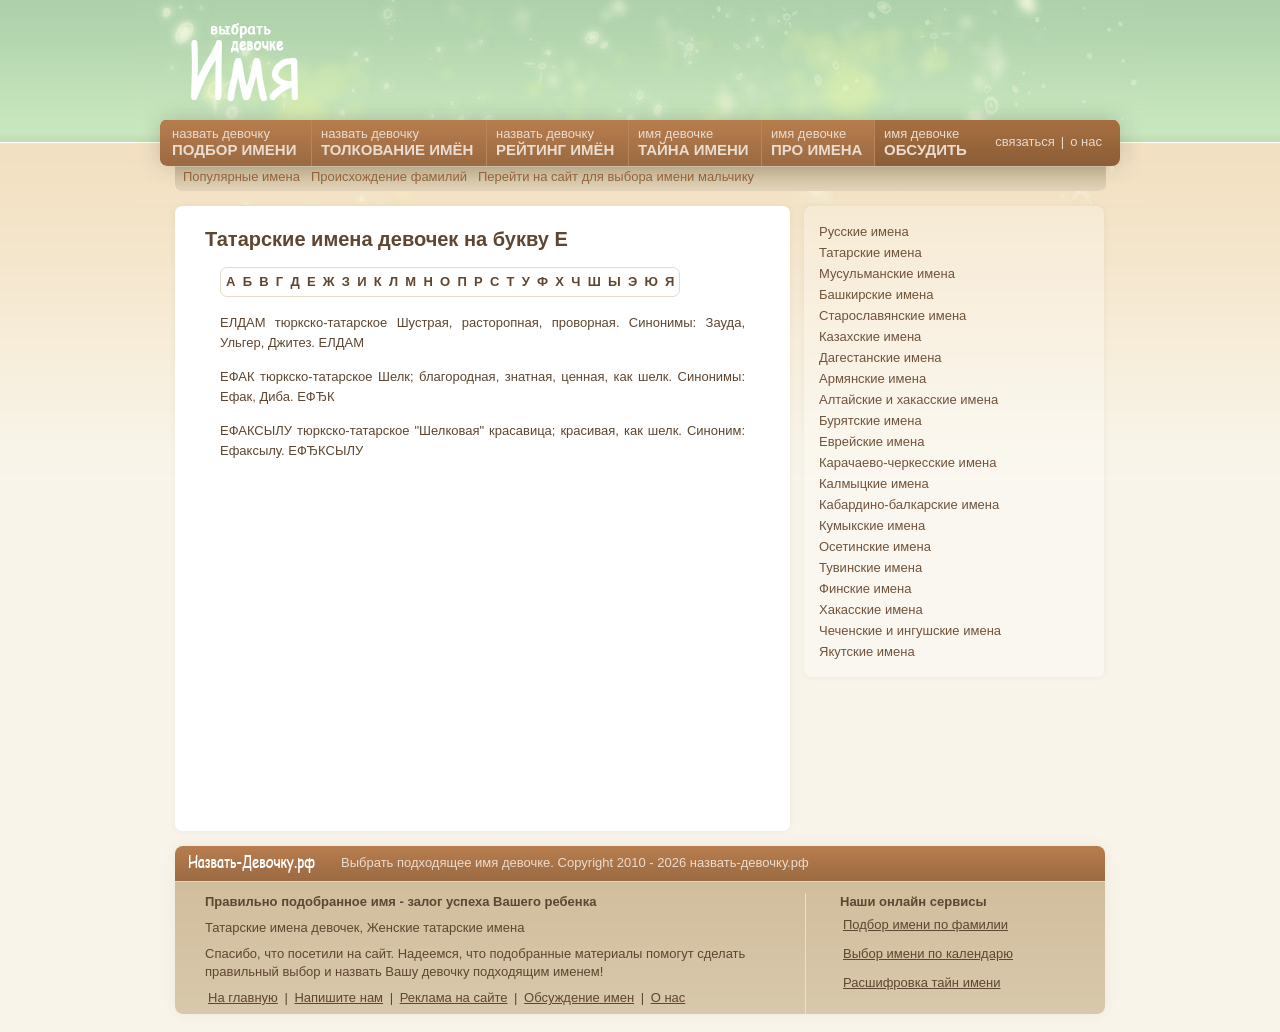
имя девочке (925, 142)
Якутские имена (867, 651)
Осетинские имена (875, 546)
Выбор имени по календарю (928, 953)
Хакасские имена (871, 609)
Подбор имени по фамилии (925, 924)
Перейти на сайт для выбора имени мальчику (616, 176)
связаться (1024, 141)
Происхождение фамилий (389, 176)
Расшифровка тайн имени (922, 982)
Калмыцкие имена (874, 483)
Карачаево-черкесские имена (907, 462)
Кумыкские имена (872, 525)
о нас (1086, 141)
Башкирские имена (876, 294)
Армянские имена (872, 378)
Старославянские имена (892, 315)
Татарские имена (870, 252)
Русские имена (864, 231)
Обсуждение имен (579, 997)
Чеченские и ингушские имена (910, 630)
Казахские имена (870, 336)
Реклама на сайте (454, 997)
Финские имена (865, 588)
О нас (668, 997)
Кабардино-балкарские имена (909, 504)
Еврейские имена (871, 441)
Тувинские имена (870, 567)
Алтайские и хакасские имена (908, 399)
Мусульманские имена (887, 273)
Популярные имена (241, 176)
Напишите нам (338, 997)
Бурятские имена (870, 420)
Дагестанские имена (880, 357)
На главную (243, 997)
